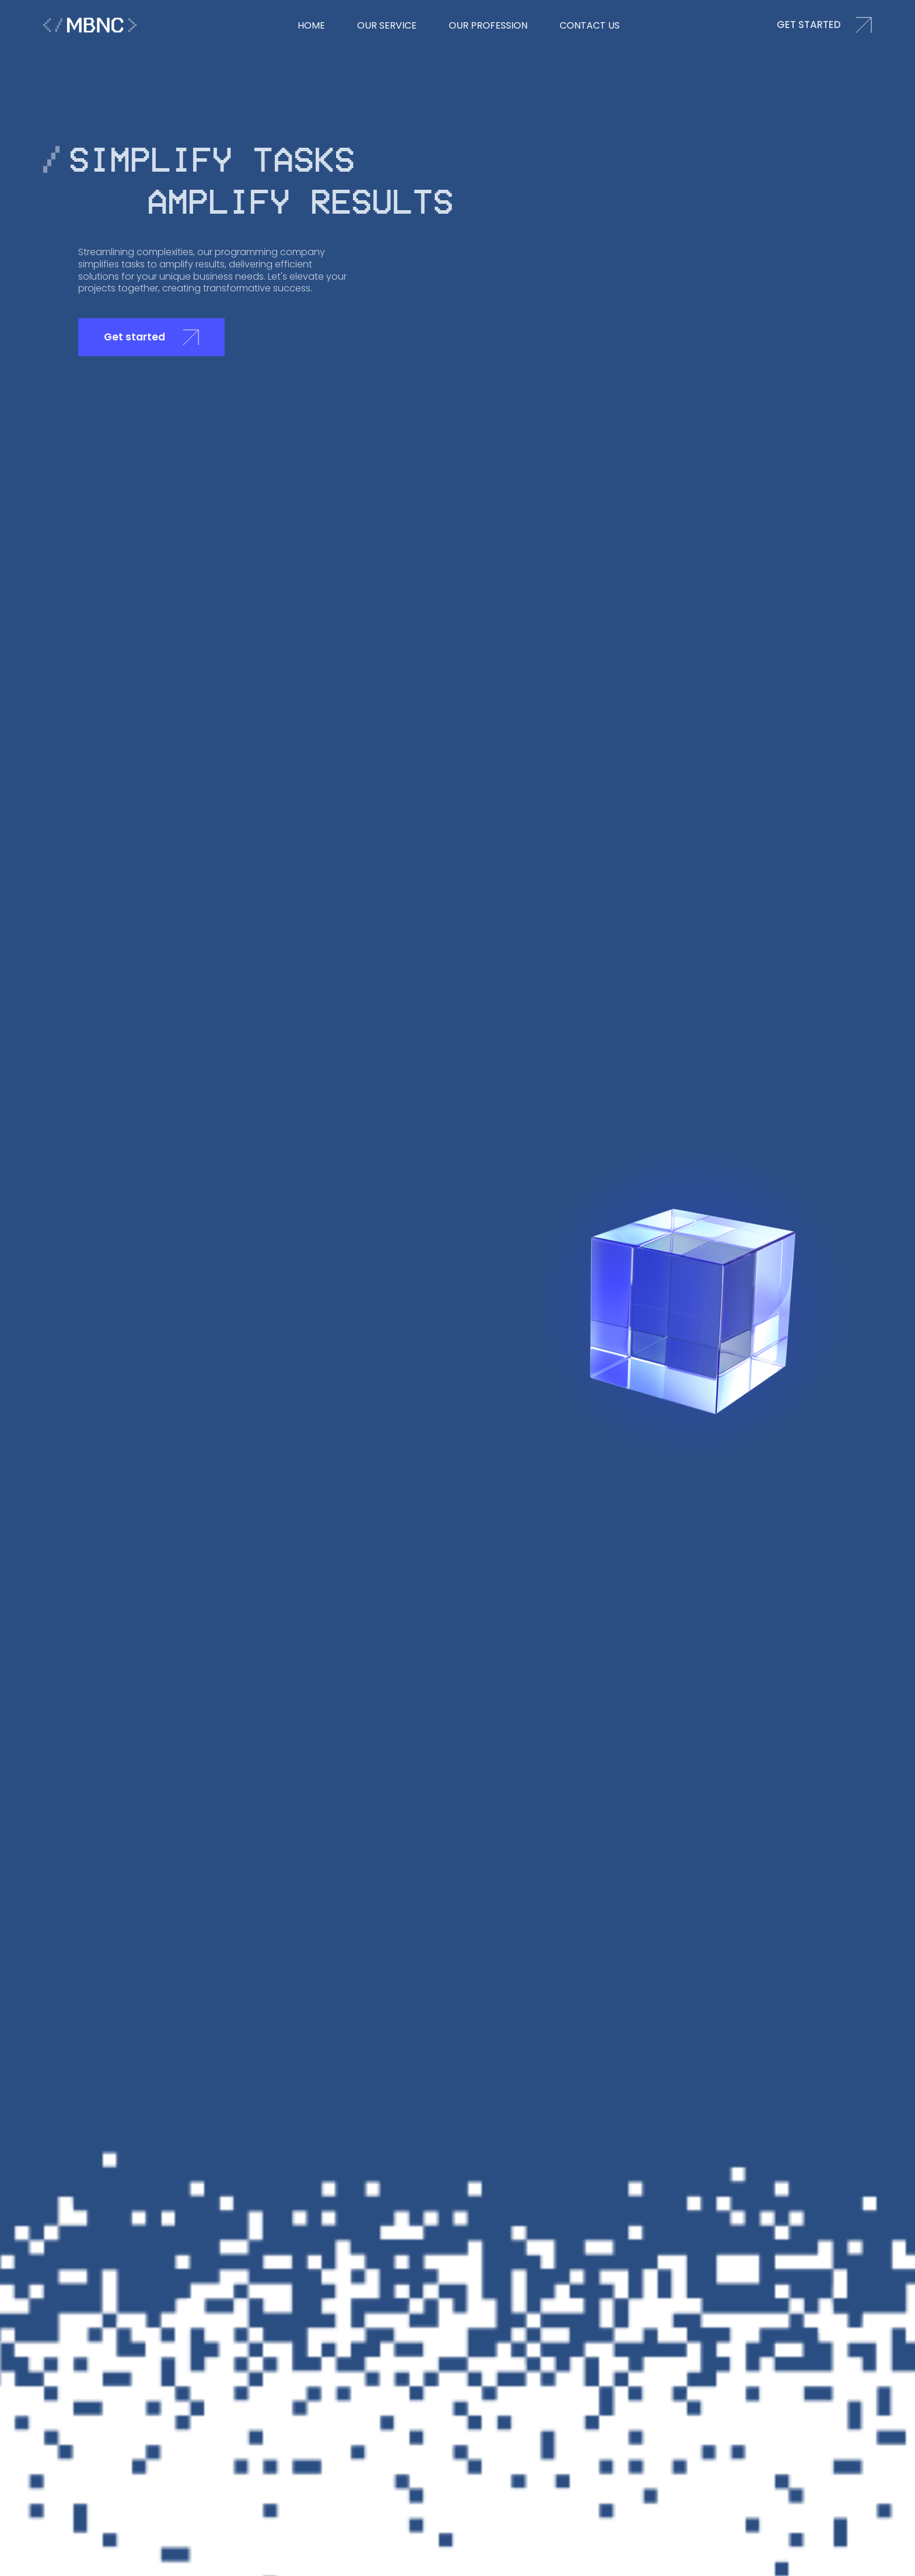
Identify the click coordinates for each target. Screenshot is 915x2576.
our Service (387, 25)
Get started (151, 337)
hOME (311, 25)
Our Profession (488, 25)
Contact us (590, 25)
